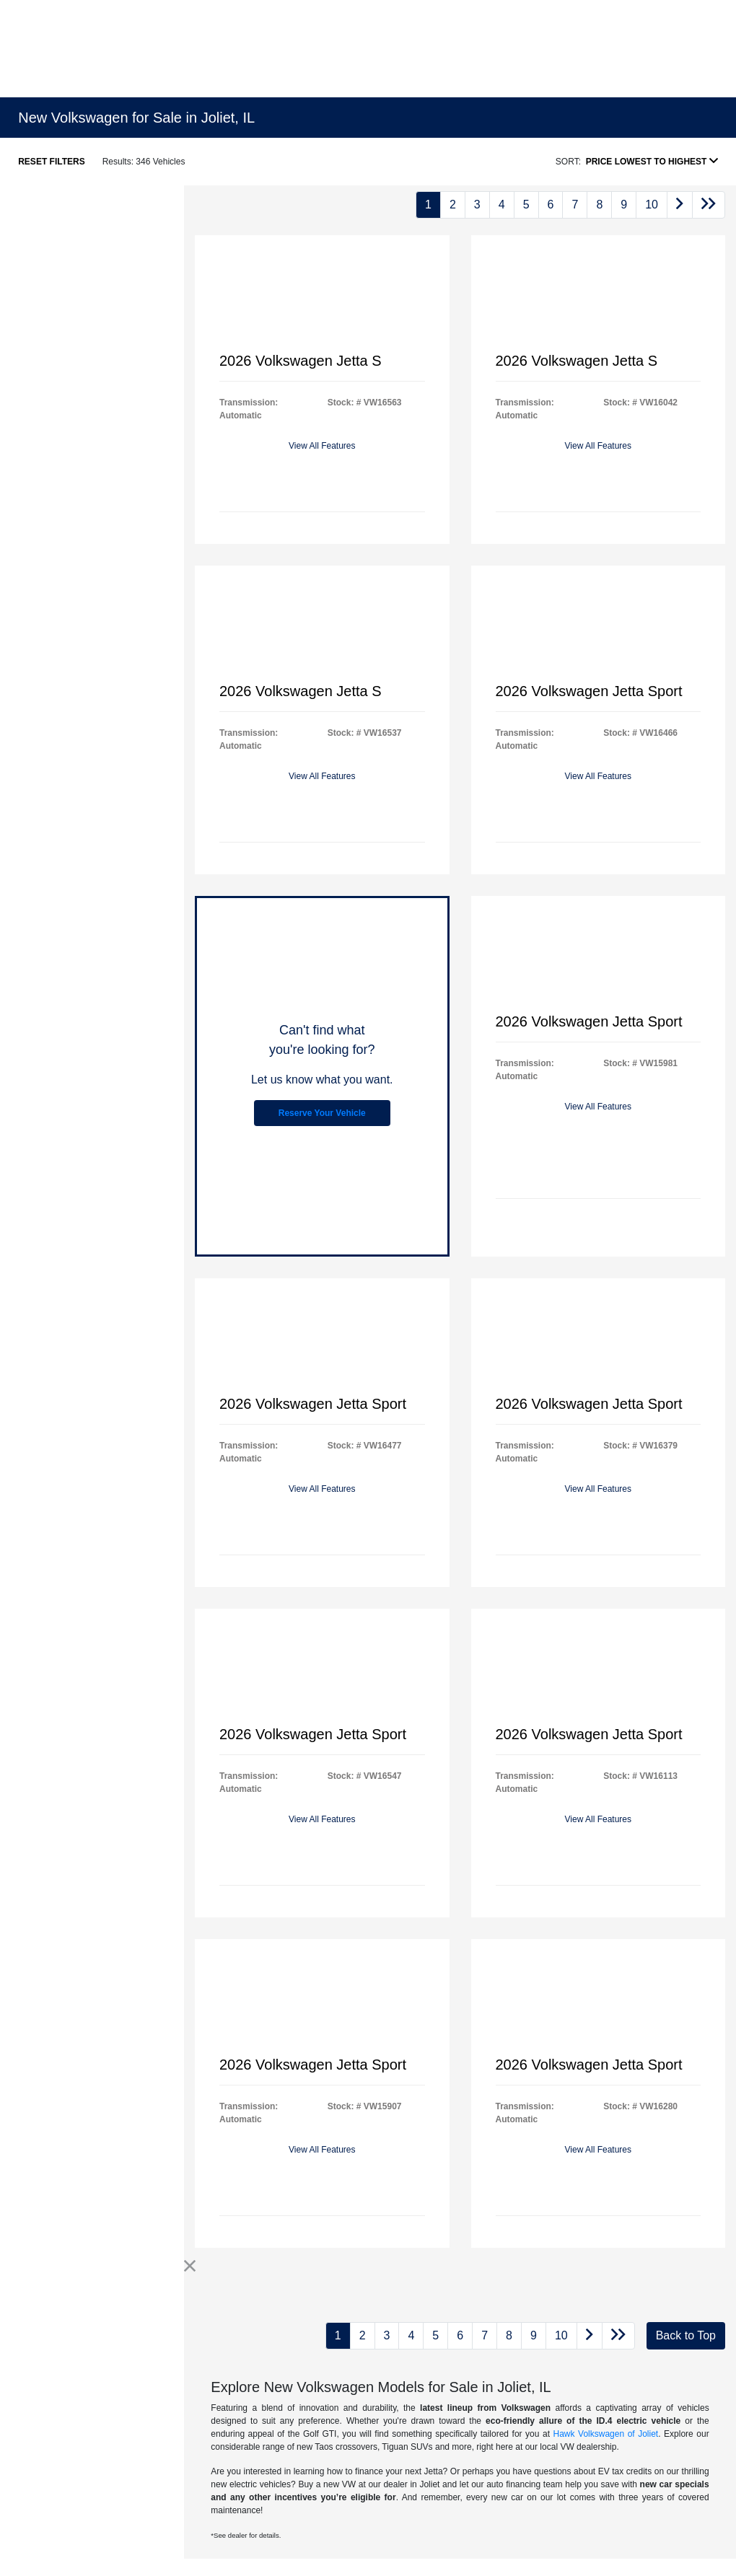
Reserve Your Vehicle (322, 1113)
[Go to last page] (708, 205)
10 (651, 204)
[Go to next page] (680, 205)
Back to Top (686, 2335)
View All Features (322, 446)
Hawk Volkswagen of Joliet (606, 2434)
